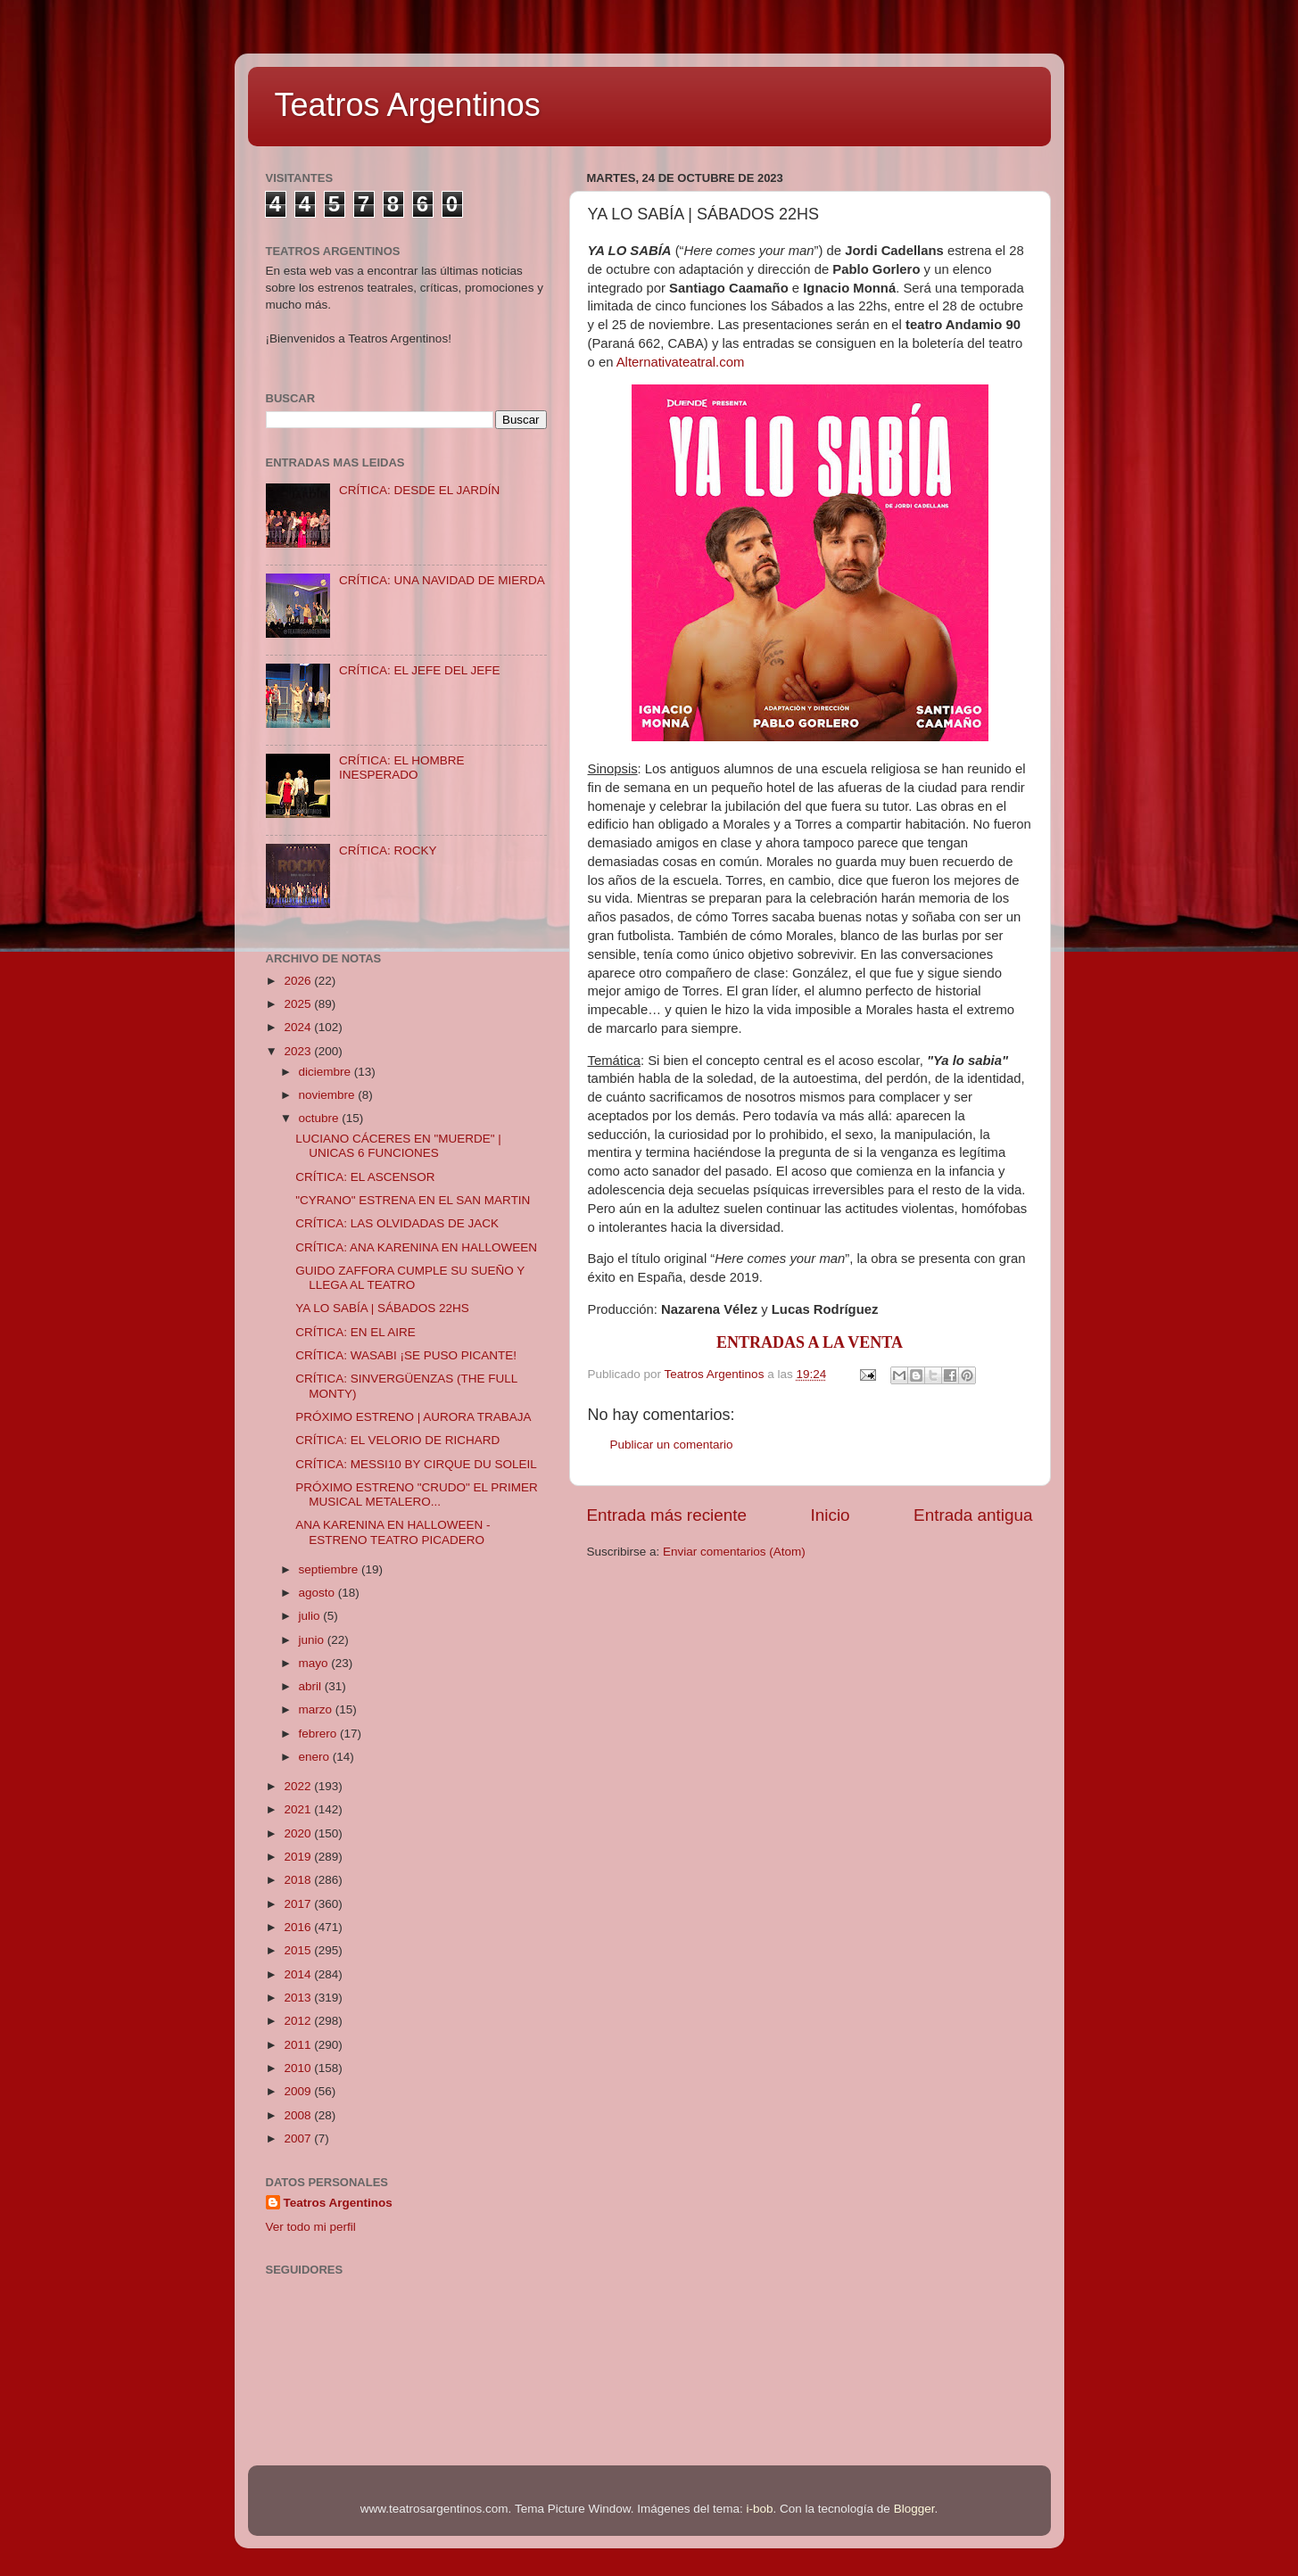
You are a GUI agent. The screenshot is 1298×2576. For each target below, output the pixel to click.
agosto (318, 1592)
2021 (299, 1809)
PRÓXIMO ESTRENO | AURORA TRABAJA (413, 1417)
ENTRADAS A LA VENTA (809, 1342)
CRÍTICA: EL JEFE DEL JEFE (419, 670)
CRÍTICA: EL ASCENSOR (364, 1177)
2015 (299, 1950)
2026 (299, 980)
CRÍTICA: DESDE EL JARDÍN (419, 490)
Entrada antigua (973, 1515)
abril (312, 1686)
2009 (299, 2091)
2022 (299, 1786)
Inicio (830, 1515)
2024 (299, 1027)
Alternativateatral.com (680, 362)
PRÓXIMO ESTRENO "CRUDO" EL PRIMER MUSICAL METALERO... (416, 1494)
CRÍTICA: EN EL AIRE (355, 1332)
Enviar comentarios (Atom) (734, 1551)
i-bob (760, 2508)
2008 (299, 2115)
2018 (299, 1880)
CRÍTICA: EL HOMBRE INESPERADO (402, 767)
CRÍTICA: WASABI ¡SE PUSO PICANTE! (406, 1355)
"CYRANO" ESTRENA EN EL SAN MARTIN (412, 1200)
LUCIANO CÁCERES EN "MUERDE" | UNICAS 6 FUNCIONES (398, 1146)
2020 (299, 1833)
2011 (299, 2045)
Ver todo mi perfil (311, 2226)
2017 (299, 1904)
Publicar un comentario (671, 1444)
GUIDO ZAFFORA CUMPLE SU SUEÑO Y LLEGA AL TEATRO (410, 1278)
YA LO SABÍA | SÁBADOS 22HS (382, 1308)
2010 (299, 2068)
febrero (320, 1733)
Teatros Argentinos (408, 105)
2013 (299, 1997)
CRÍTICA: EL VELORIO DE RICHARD (397, 1440)
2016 (299, 1927)
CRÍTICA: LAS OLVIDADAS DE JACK (397, 1223)
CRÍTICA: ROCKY (388, 850)
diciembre (326, 1071)
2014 (299, 1974)
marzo (317, 1709)
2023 (299, 1051)
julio (311, 1615)
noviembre (329, 1095)
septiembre (330, 1569)
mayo (315, 1663)
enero (316, 1756)
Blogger (914, 2508)
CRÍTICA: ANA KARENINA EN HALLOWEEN (416, 1247)
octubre (321, 1118)
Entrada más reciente (667, 1515)
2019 (299, 1856)
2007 (299, 2138)
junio (313, 1640)
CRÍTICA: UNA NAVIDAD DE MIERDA (442, 580)
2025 (299, 1004)
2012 (299, 2020)
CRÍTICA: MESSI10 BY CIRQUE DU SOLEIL (416, 1464)
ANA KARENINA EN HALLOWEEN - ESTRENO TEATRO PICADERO (392, 1532)
